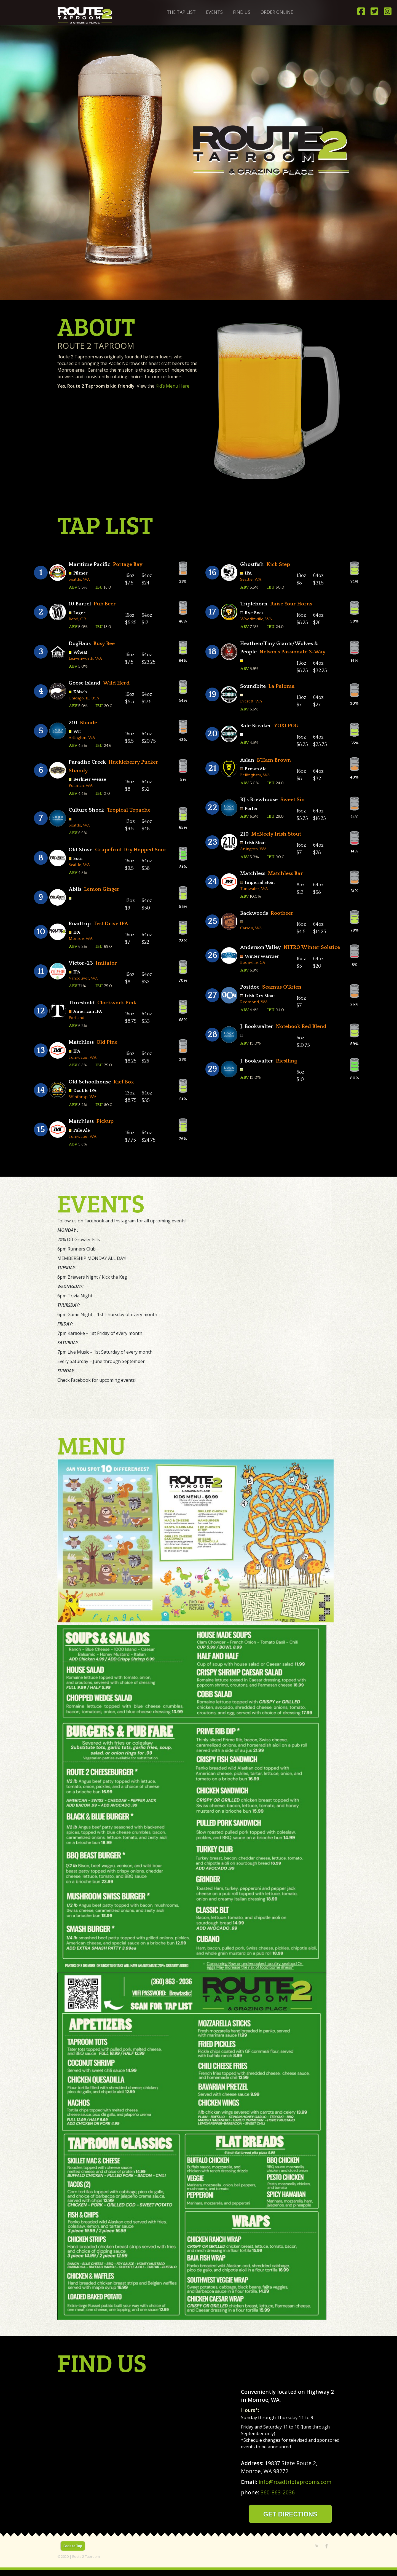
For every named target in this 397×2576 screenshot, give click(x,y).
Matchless (81, 1042)
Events (214, 12)
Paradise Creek (87, 762)
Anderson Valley (260, 947)
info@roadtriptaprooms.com (295, 2481)
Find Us (241, 12)
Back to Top (72, 2546)
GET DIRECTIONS (290, 2514)
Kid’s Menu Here (172, 386)
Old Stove (80, 849)
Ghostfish (252, 564)
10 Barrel (80, 604)
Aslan (247, 760)
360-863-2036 (278, 2492)
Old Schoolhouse (90, 1082)
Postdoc (249, 987)
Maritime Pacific (89, 564)
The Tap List (181, 12)
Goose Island (84, 683)
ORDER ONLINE (277, 12)
